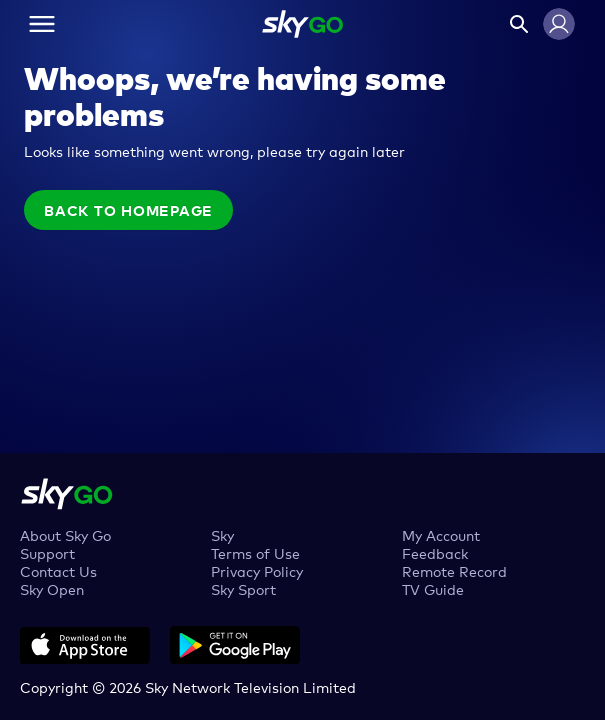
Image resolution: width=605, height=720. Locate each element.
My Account (441, 534)
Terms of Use (255, 552)
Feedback (435, 552)
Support (47, 552)
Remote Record (454, 570)
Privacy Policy (257, 570)
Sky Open (52, 588)
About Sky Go (65, 534)
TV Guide (433, 588)
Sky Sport (243, 588)
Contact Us (58, 570)
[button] (559, 24)
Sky (222, 534)
